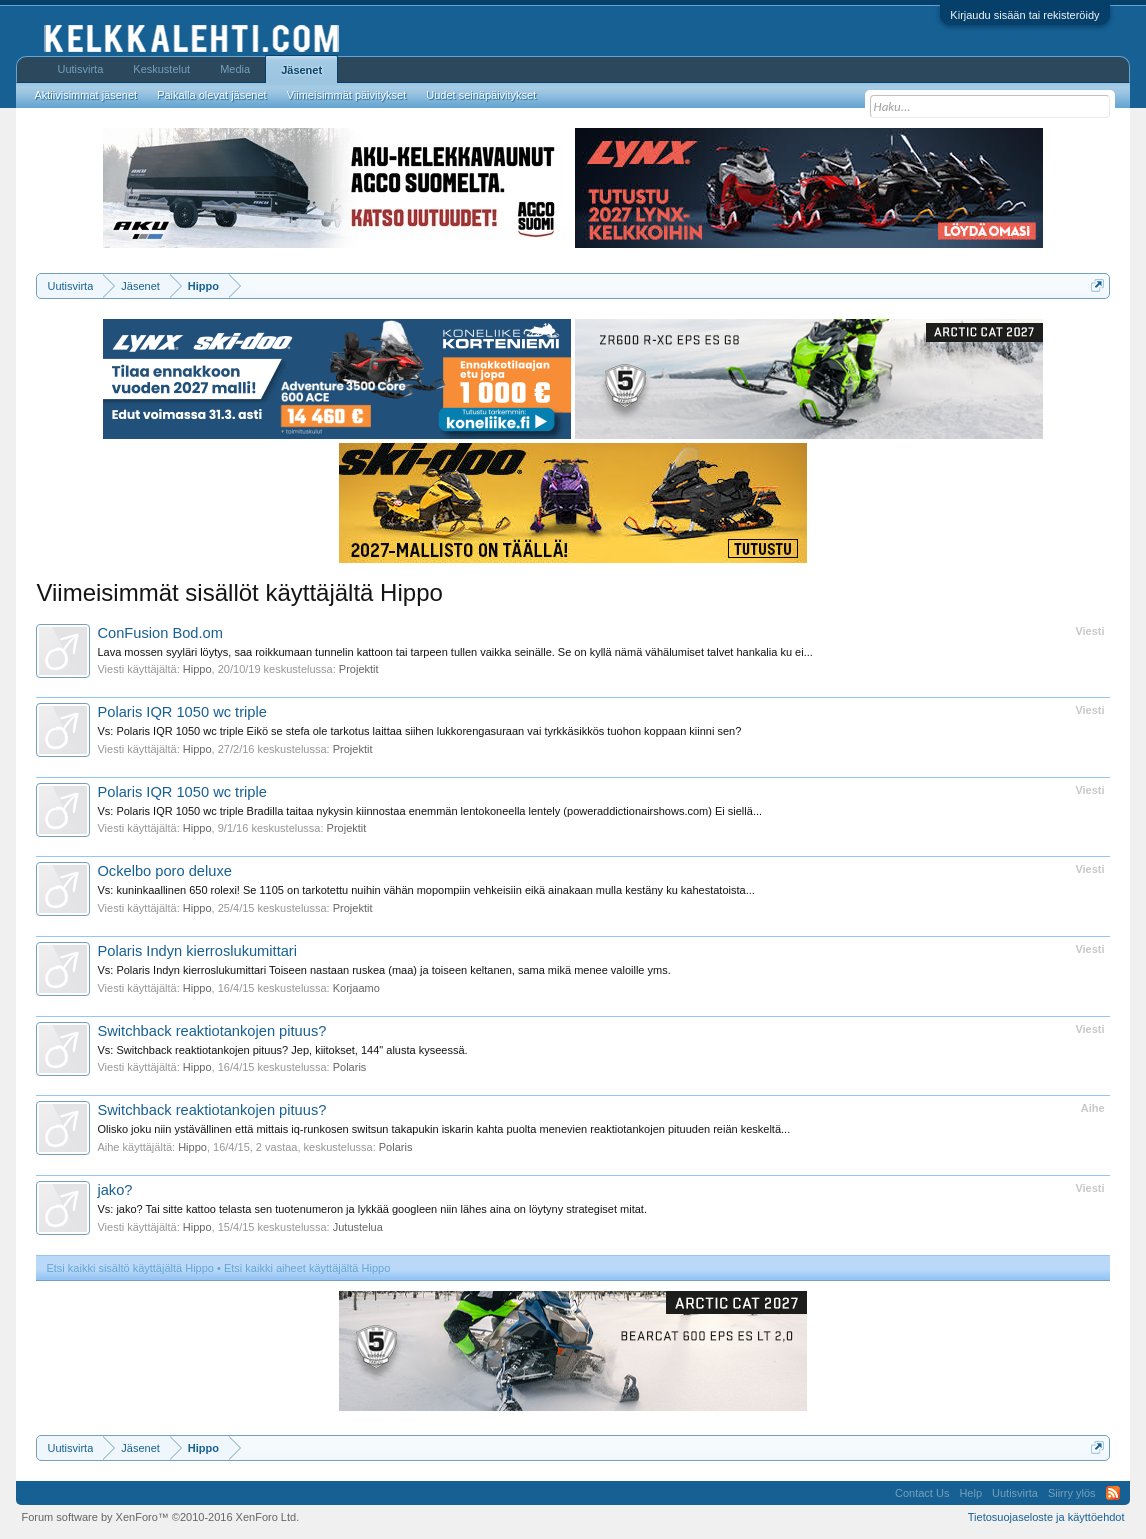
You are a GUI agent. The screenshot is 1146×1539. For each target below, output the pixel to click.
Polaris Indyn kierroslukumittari (197, 951)
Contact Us (922, 1493)
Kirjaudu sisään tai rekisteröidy (1024, 15)
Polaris (350, 1067)
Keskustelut (161, 69)
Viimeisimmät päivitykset (347, 95)
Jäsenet (301, 70)
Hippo (197, 669)
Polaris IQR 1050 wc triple (181, 712)
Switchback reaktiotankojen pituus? (211, 1031)
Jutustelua (358, 1227)
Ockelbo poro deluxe (164, 871)
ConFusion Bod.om (159, 633)
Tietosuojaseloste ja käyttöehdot (1046, 1517)
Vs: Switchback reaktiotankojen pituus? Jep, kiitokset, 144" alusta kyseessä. (282, 1050)
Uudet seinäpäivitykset (481, 95)
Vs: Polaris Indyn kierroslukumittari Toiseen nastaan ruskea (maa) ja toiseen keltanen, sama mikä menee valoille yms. (383, 970)
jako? (114, 1190)
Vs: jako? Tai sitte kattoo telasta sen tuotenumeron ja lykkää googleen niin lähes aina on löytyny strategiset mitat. (372, 1209)
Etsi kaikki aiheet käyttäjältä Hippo (307, 1268)
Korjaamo (356, 988)
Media (235, 69)
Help (970, 1493)
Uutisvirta (80, 69)
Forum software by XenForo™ (160, 1517)
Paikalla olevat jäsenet (211, 95)
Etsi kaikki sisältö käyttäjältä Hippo (130, 1268)
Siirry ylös (1072, 1493)
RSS (1113, 1493)
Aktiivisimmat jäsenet (85, 95)
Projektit (359, 669)
